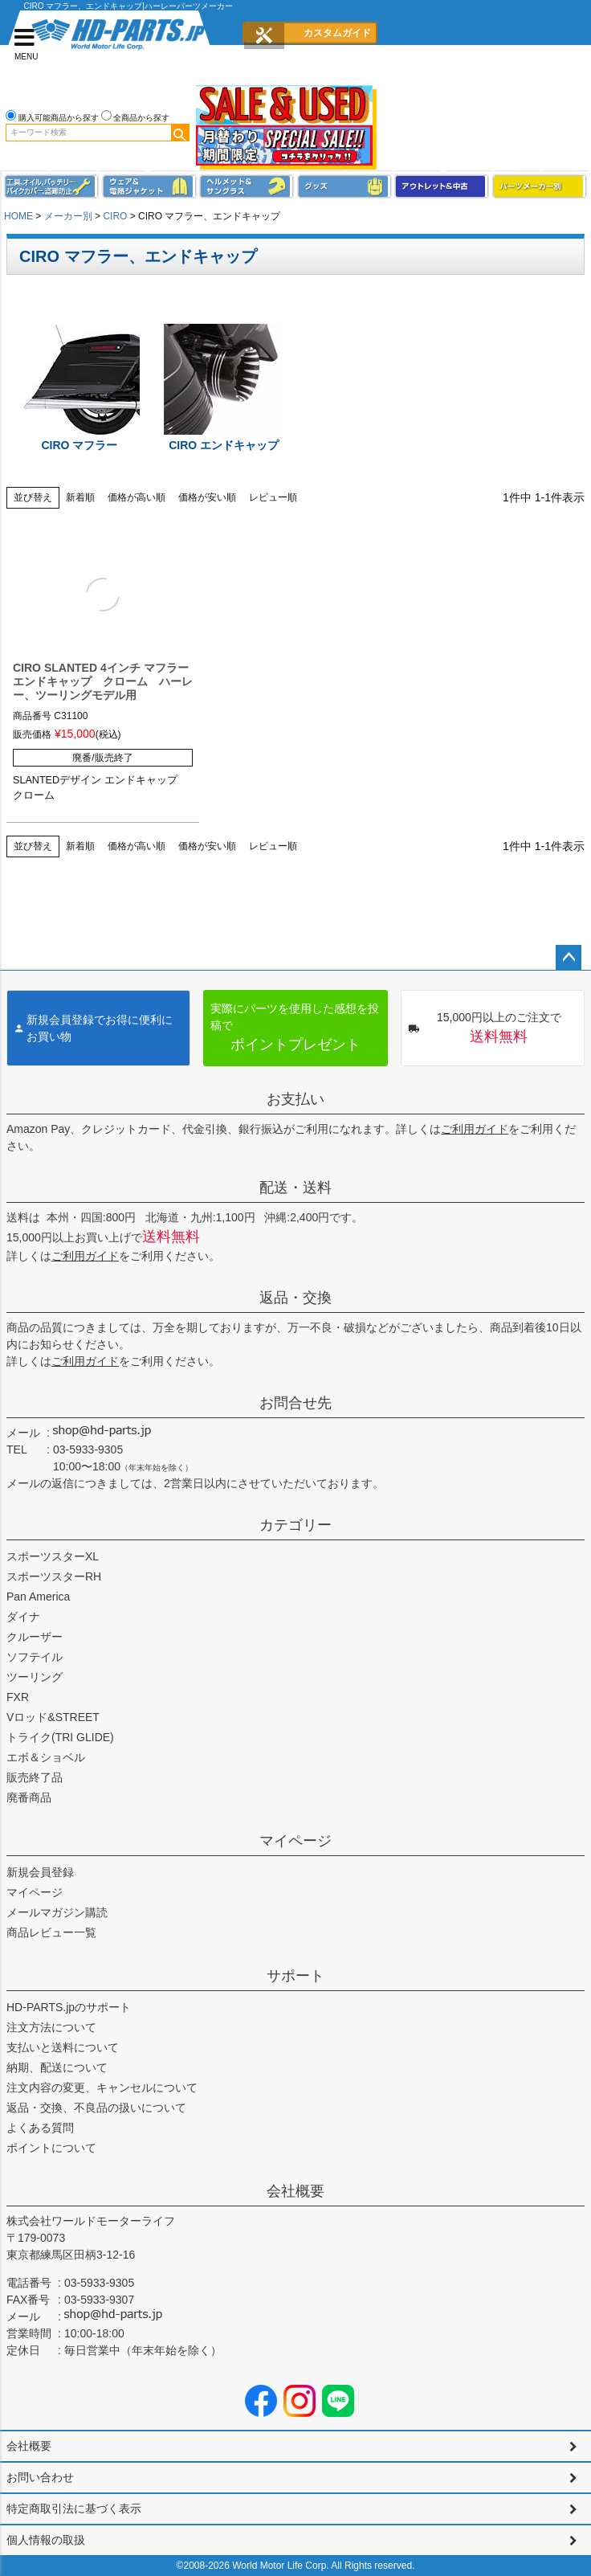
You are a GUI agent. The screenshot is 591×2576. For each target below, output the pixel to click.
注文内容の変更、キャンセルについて (102, 2087)
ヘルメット (246, 187)
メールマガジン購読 (57, 1912)
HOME (18, 216)
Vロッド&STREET (53, 1717)
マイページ (295, 1841)
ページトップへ (568, 958)
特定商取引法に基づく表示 (73, 2508)
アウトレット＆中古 (441, 187)
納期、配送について (57, 2067)
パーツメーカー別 (539, 187)
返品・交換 (295, 1298)
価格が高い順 (136, 497)
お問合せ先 (295, 1403)
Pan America (38, 1596)
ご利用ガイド (474, 1128)
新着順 (80, 497)
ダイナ (23, 1616)
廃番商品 (28, 1797)
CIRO (115, 216)
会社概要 (295, 2191)
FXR (17, 1697)
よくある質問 (40, 2127)
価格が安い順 (207, 497)
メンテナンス (51, 187)
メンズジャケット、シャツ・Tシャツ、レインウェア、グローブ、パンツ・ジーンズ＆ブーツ (149, 187)
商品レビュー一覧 (51, 1932)
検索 (180, 133)
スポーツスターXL (52, 1556)
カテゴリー (295, 1525)
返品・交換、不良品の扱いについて (96, 2107)
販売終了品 (34, 1777)
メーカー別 (68, 216)
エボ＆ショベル (45, 1757)
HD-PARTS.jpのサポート (68, 2007)
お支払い (295, 1099)
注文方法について (51, 2027)
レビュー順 (273, 497)
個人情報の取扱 (45, 2539)
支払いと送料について (62, 2047)
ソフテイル (34, 1656)
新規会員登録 (40, 1872)
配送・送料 (295, 1188)
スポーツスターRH (53, 1576)
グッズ (344, 187)
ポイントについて (51, 2147)
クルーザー (34, 1636)
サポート (295, 1976)
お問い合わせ (40, 2477)
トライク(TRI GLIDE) (60, 1737)
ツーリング (34, 1676)
